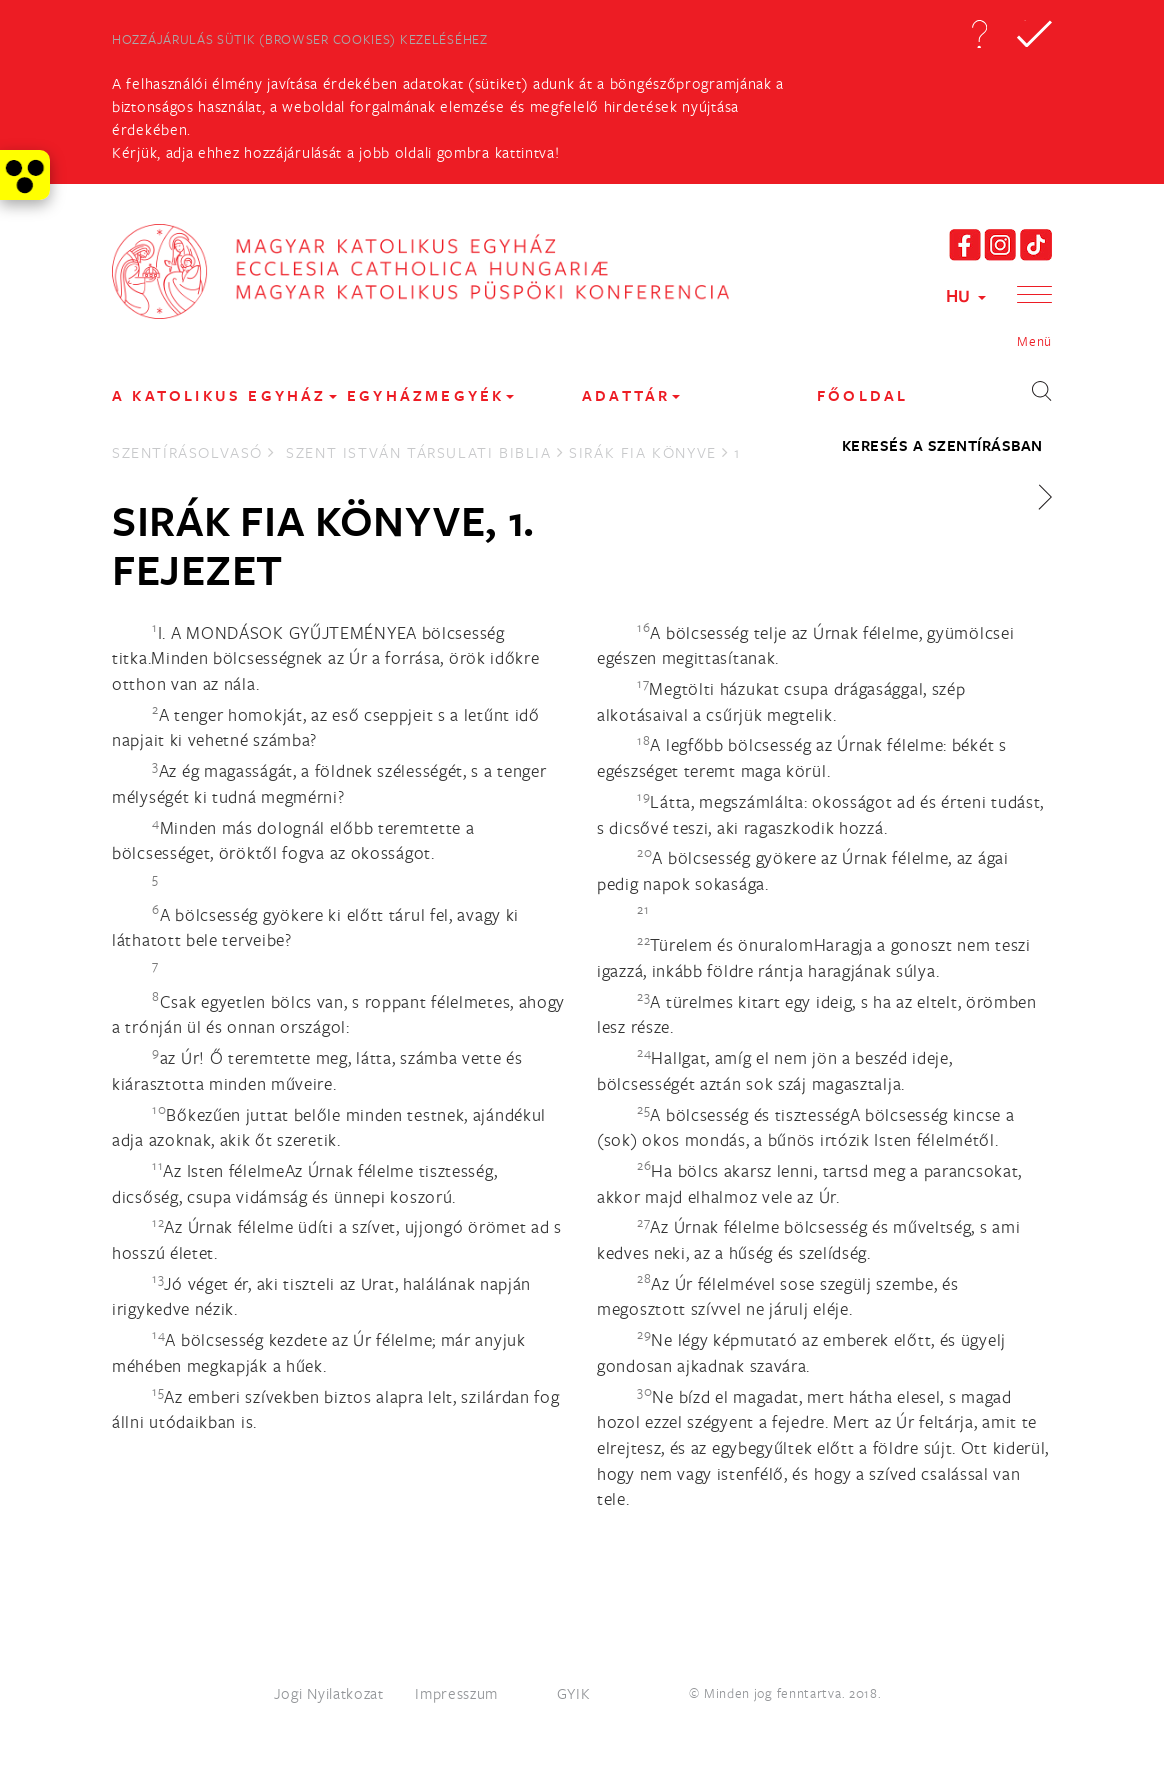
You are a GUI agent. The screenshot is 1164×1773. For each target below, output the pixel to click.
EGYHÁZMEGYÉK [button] (430, 395)
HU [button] (966, 295)
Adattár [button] (631, 395)
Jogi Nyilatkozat (329, 1693)
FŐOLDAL (862, 395)
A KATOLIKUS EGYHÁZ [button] (224, 395)
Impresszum (456, 1693)
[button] (979, 34)
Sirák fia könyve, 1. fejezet (323, 545)
